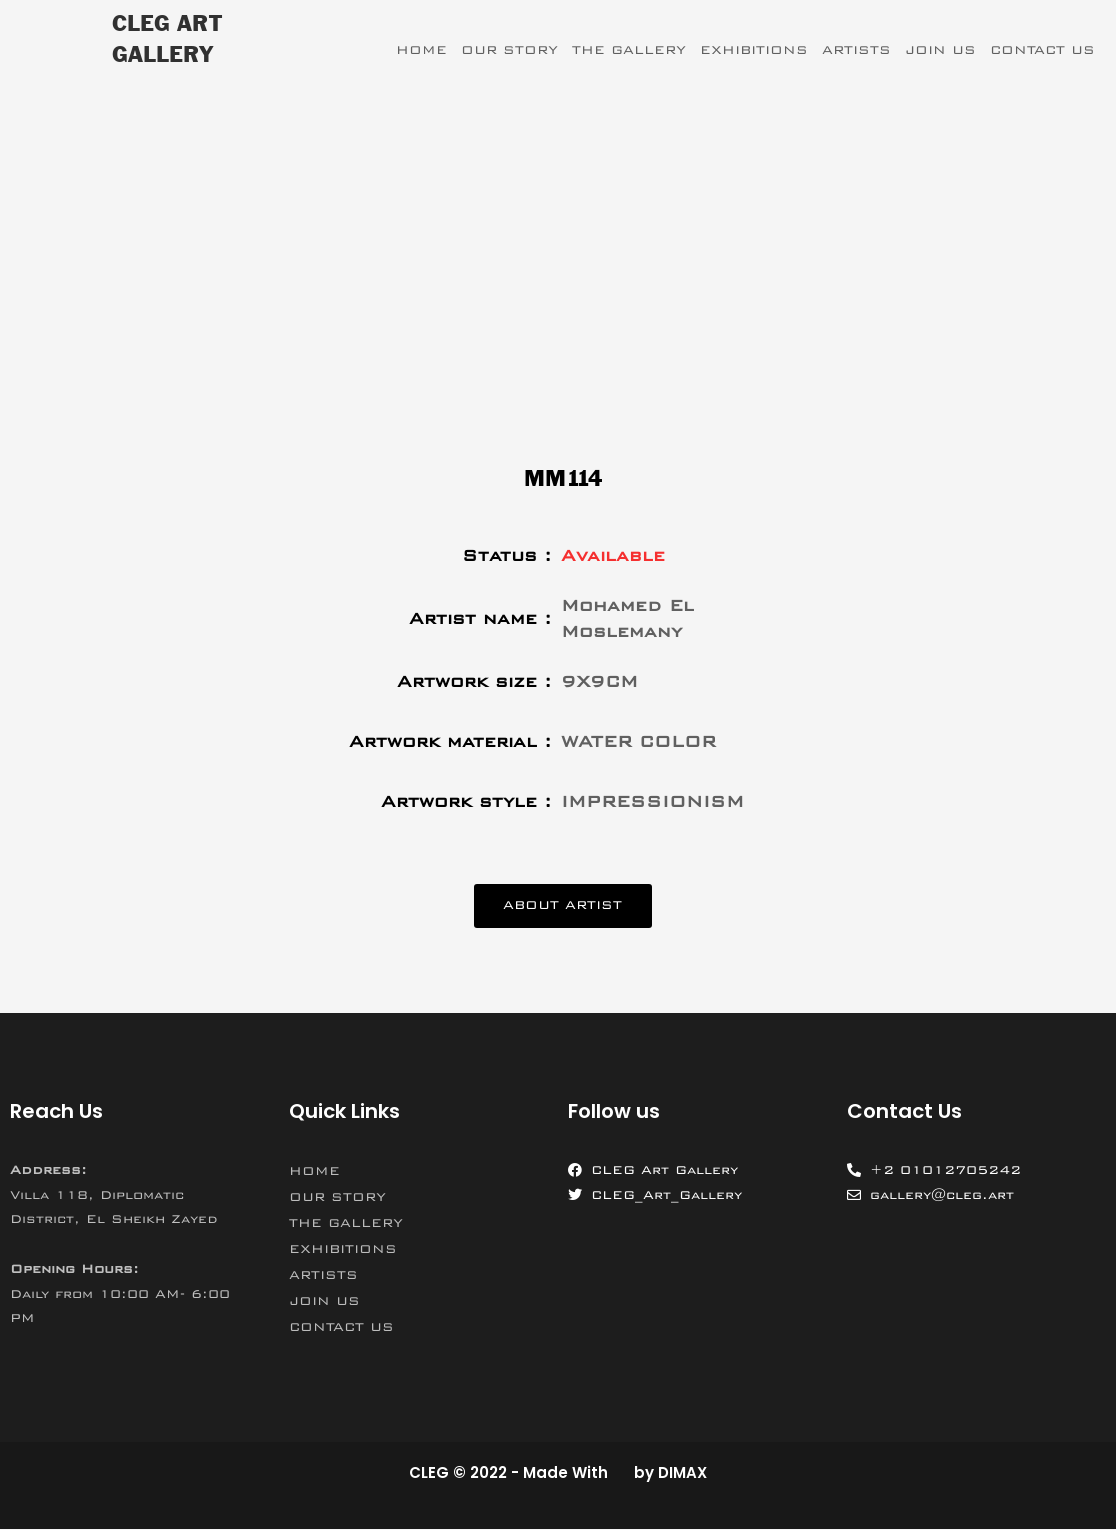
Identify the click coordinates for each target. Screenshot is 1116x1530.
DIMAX (682, 1473)
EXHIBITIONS (754, 50)
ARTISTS (856, 50)
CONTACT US (1042, 50)
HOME (421, 50)
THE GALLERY (629, 50)
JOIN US (940, 50)
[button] (562, 906)
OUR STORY (509, 50)
